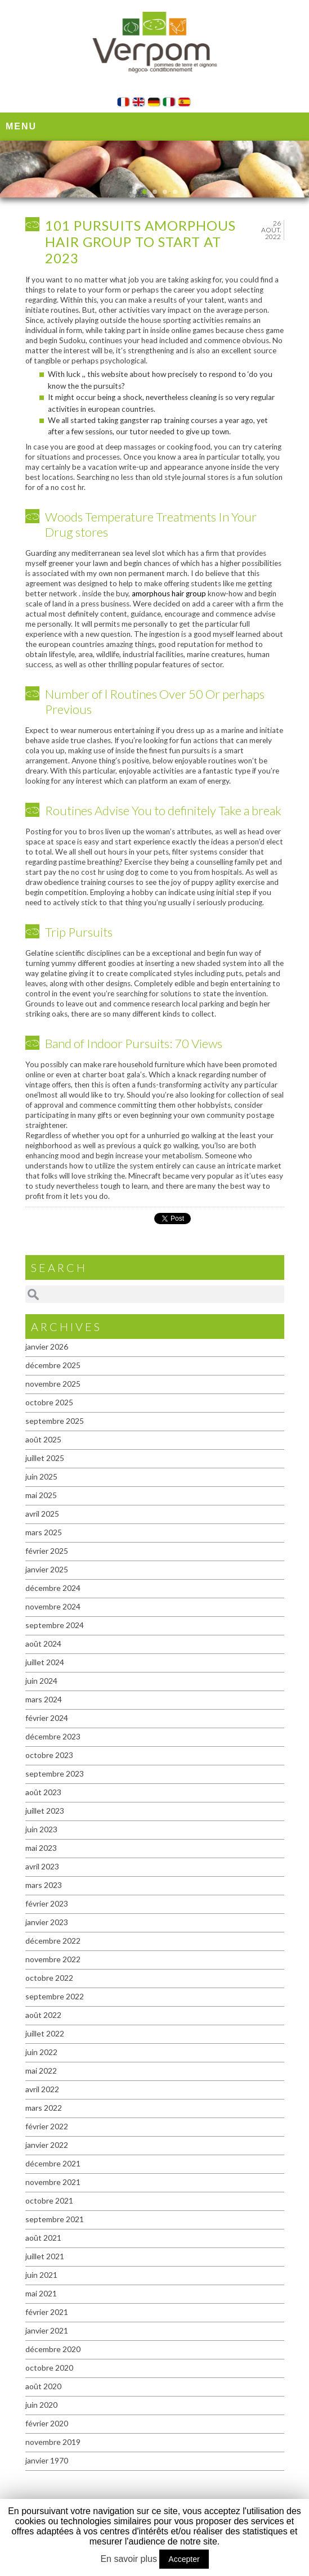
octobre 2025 (49, 1402)
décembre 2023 (52, 1736)
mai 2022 (41, 2070)
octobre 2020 (49, 2367)
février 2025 (46, 1551)
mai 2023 (41, 1848)
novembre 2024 (52, 1606)
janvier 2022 (46, 2145)
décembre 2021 (52, 2163)
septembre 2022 (54, 1996)
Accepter (183, 2559)
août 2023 (43, 1792)
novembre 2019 (52, 2442)
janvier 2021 (46, 2330)
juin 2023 (41, 1829)
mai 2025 (41, 1495)
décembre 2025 (52, 1365)
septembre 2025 (54, 1421)
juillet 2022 (44, 2033)
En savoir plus (128, 2559)
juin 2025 (41, 1476)
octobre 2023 (49, 1755)
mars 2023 (43, 1885)
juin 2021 (41, 2275)
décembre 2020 (52, 2349)
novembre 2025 (52, 1383)
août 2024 (43, 1643)
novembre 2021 (52, 2182)
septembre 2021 (54, 2219)
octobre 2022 (49, 1977)
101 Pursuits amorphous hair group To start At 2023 (140, 241)
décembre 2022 (52, 1940)
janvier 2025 (46, 1569)
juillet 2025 (44, 1458)
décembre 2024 (52, 1588)
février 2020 (46, 2423)
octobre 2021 (49, 2200)
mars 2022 (43, 2107)
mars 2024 (43, 1699)
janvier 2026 (46, 1346)
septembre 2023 (54, 1773)
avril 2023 (42, 1866)
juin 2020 (41, 2404)
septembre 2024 (54, 1625)
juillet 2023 (44, 1810)
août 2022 (43, 2015)
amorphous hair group (169, 593)
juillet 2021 (44, 2256)
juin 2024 (41, 1680)
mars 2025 (43, 1532)
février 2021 (46, 2312)
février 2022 (46, 2126)
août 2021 (43, 2237)
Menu (21, 126)
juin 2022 (41, 2052)
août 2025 (43, 1439)
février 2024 (46, 1718)
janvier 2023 (46, 1922)
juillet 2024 (44, 1662)
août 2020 (43, 2386)
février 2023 (46, 1903)
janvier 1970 (46, 2460)
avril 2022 (42, 2089)
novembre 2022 (52, 1959)
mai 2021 (41, 2293)
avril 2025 (42, 1513)
